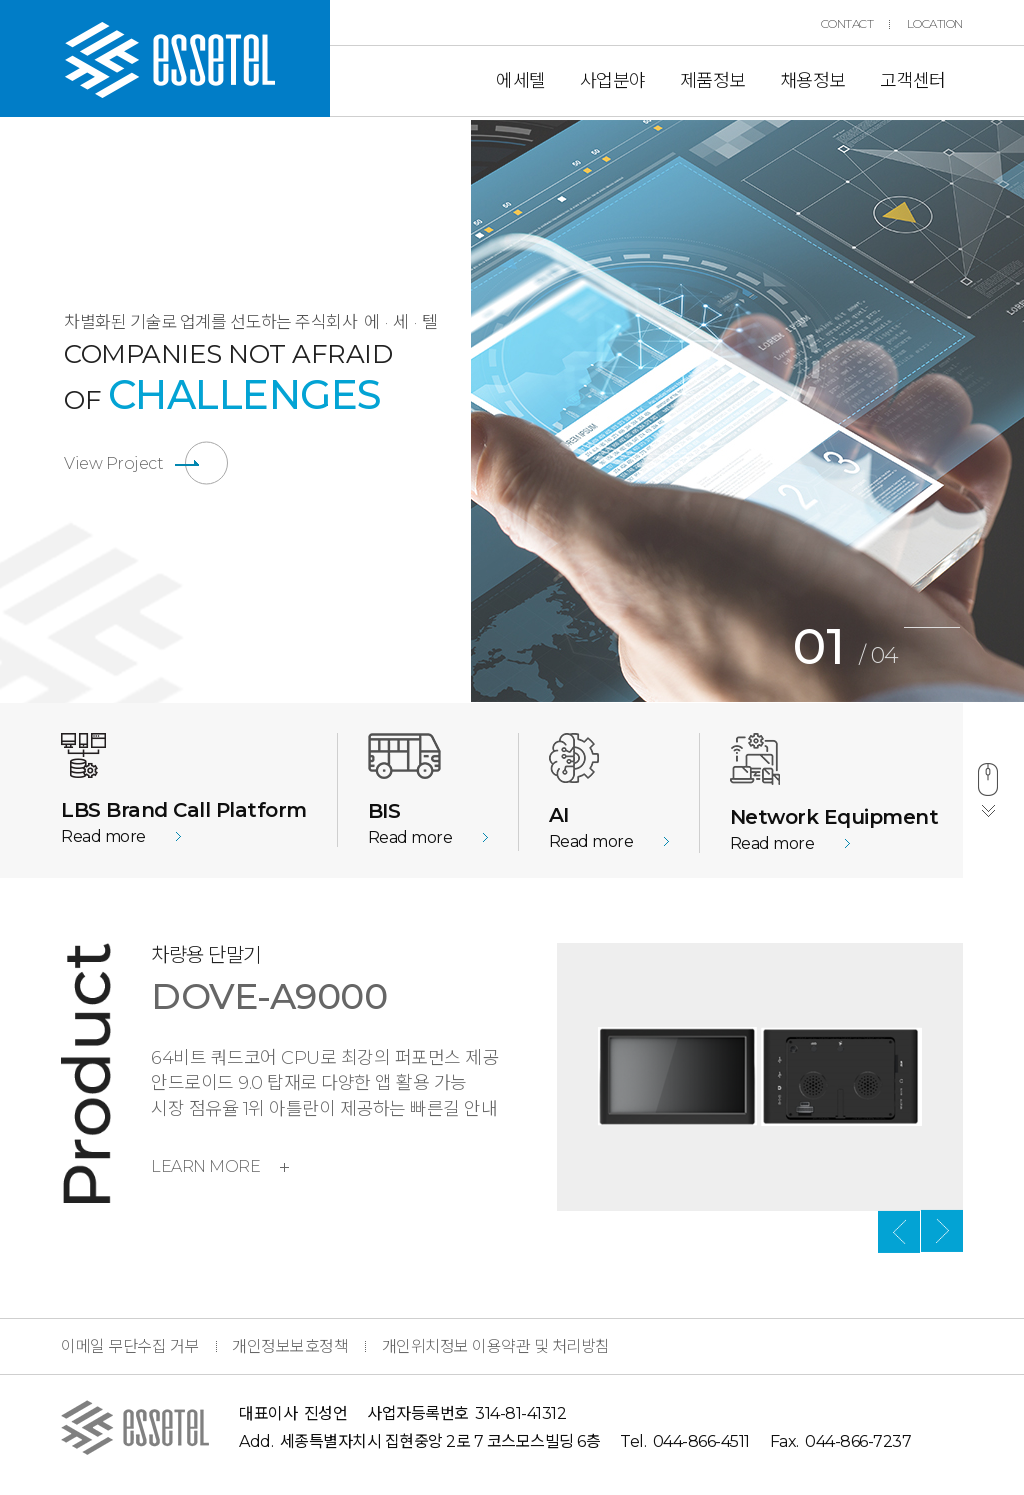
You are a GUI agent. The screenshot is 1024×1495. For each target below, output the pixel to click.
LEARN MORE (220, 1166)
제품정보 (713, 81)
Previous (456, 411)
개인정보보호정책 (290, 1346)
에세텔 (521, 81)
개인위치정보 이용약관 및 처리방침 (496, 1346)
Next (942, 1232)
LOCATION (935, 24)
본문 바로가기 (0, 0)
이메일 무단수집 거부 (130, 1346)
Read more (103, 836)
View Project (113, 463)
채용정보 (813, 81)
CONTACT (847, 24)
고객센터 (913, 81)
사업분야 (613, 81)
